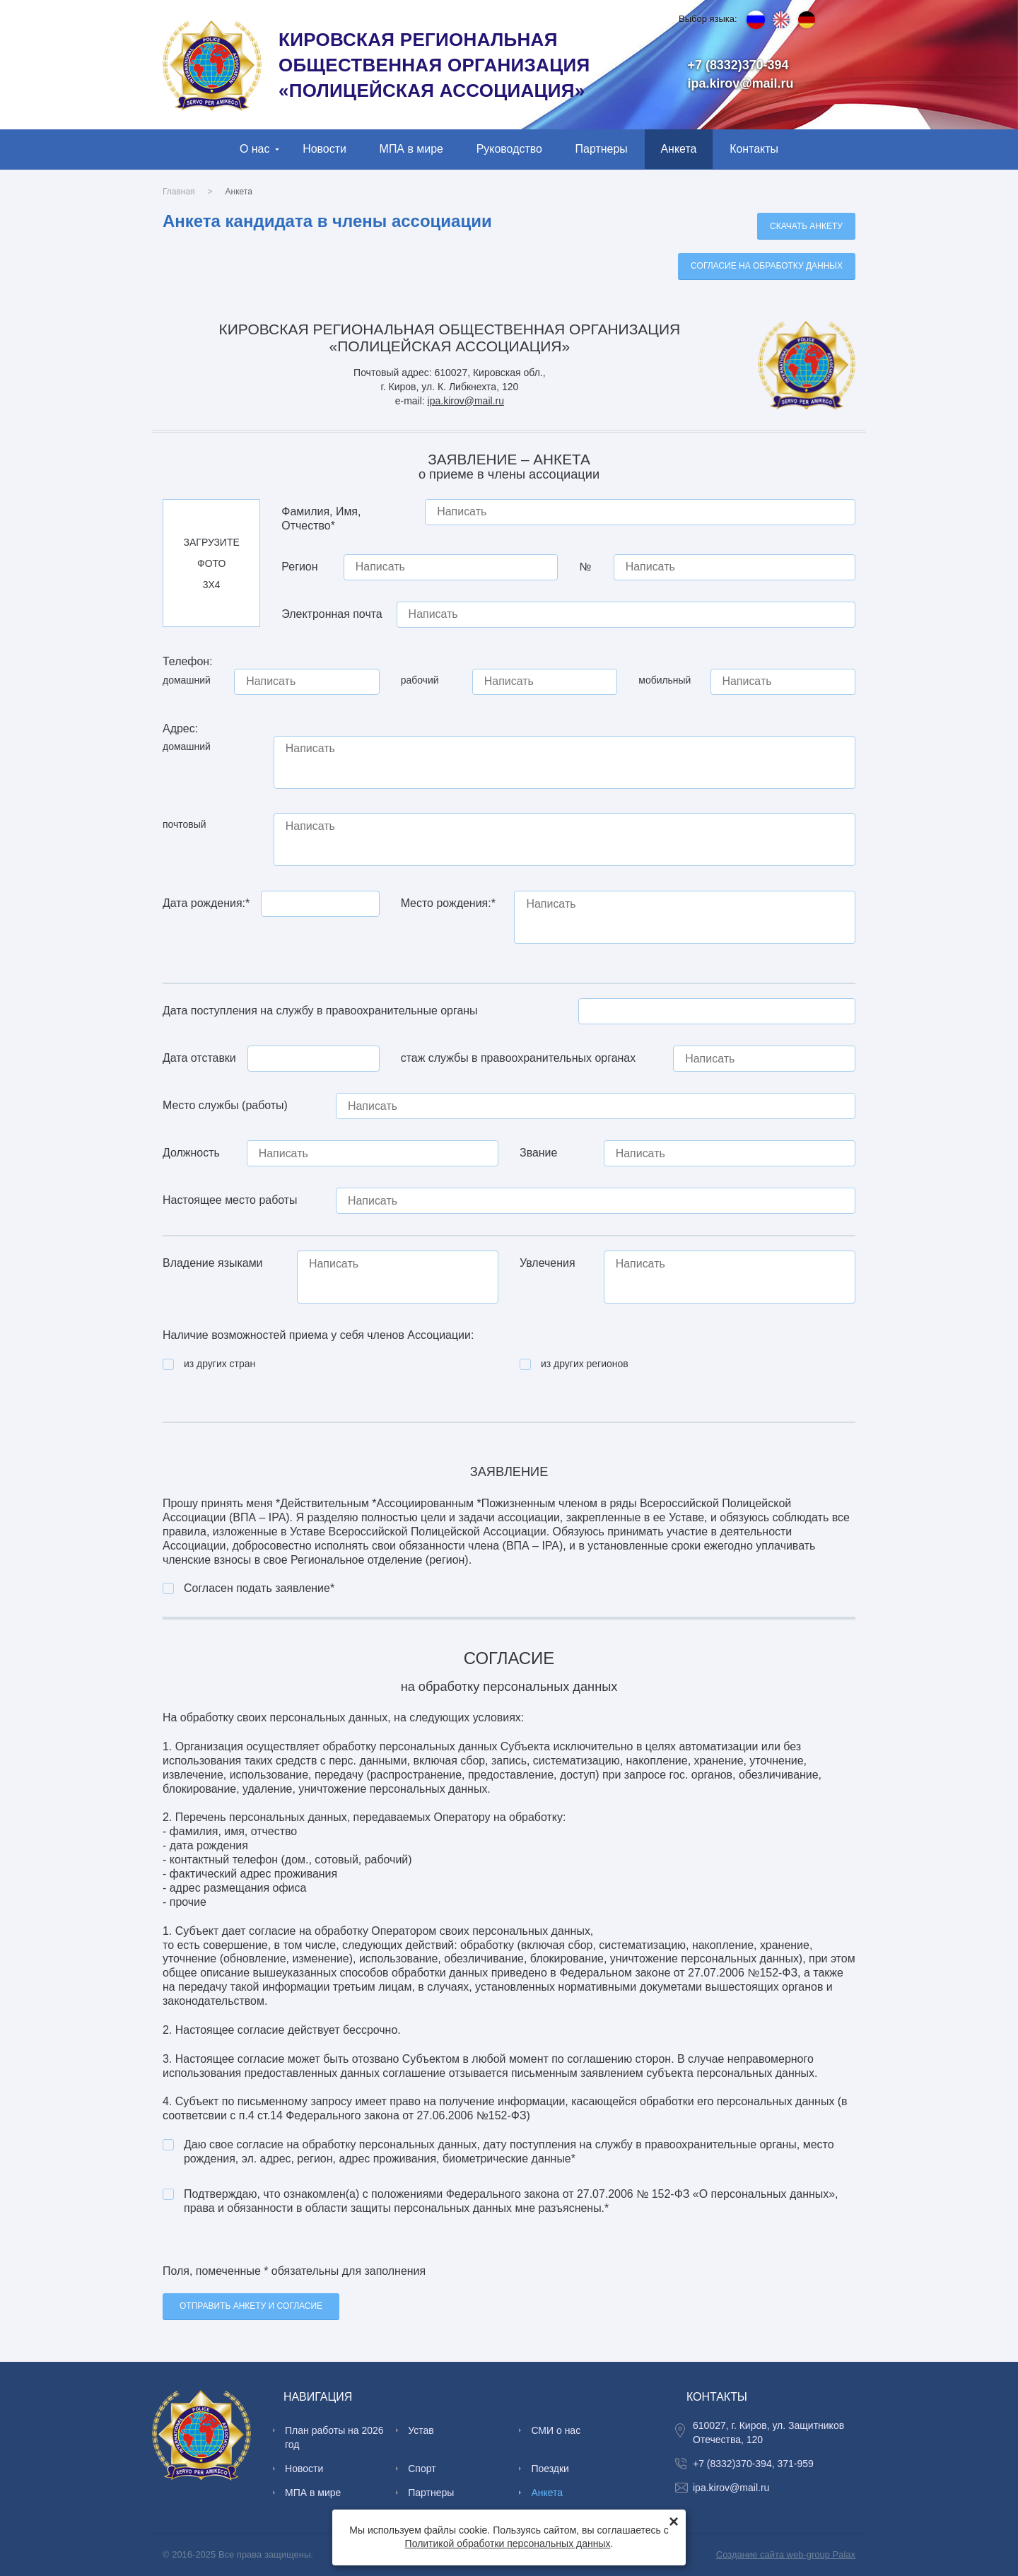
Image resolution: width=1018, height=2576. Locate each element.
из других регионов (584, 1363)
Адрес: (180, 728)
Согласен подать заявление (259, 1588)
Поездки (550, 2468)
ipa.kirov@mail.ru (741, 83)
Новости (324, 149)
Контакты (754, 149)
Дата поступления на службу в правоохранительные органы (320, 1011)
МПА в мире (411, 149)
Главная (179, 192)
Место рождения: (448, 903)
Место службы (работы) (225, 1105)
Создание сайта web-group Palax (785, 2554)
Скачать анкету (806, 226)
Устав (420, 2430)
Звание (538, 1153)
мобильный (664, 680)
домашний (187, 680)
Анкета (678, 149)
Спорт (421, 2468)
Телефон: (188, 661)
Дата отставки (199, 1058)
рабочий (420, 680)
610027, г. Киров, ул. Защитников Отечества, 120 (768, 2432)
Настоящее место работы (230, 1200)
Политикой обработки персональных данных (508, 2543)
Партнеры (601, 149)
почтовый (184, 824)
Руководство (509, 149)
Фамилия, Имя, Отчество (321, 518)
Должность (191, 1153)
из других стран (219, 1363)
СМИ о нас (555, 2430)
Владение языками (213, 1263)
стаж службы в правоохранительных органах (518, 1058)
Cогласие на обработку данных (767, 266)
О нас (255, 149)
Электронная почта (331, 614)
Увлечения (547, 1263)
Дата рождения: (206, 903)
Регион (299, 567)
